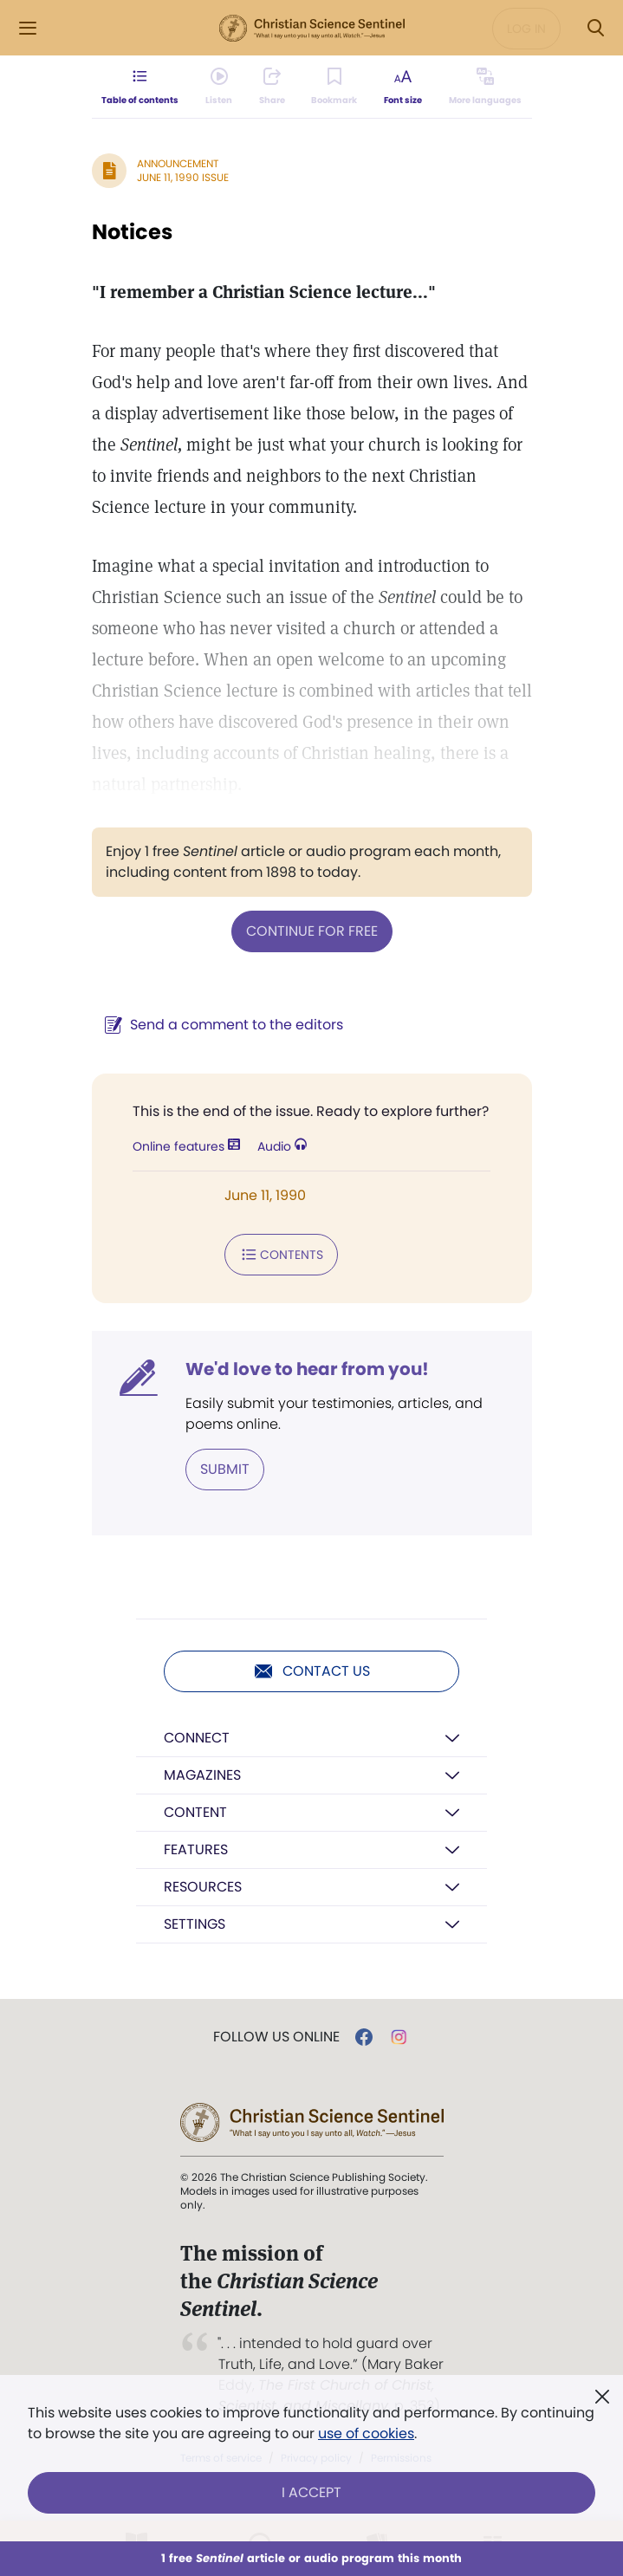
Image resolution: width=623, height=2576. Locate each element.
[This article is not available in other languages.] (484, 86)
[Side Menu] (28, 28)
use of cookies (366, 2433)
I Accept (311, 2492)
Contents (281, 1254)
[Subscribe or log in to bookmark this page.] (334, 86)
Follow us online (276, 2037)
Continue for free (312, 931)
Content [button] (195, 1812)
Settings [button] (194, 1924)
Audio (282, 1146)
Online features (186, 1146)
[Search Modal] (595, 28)
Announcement (177, 163)
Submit (225, 1469)
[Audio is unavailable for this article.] (219, 86)
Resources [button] (203, 1887)
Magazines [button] (202, 1775)
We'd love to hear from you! (307, 1369)
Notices (132, 231)
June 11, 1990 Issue (183, 177)
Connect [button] (197, 1738)
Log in (526, 28)
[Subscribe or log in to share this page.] (272, 86)
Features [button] (196, 1849)
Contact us (311, 1671)
